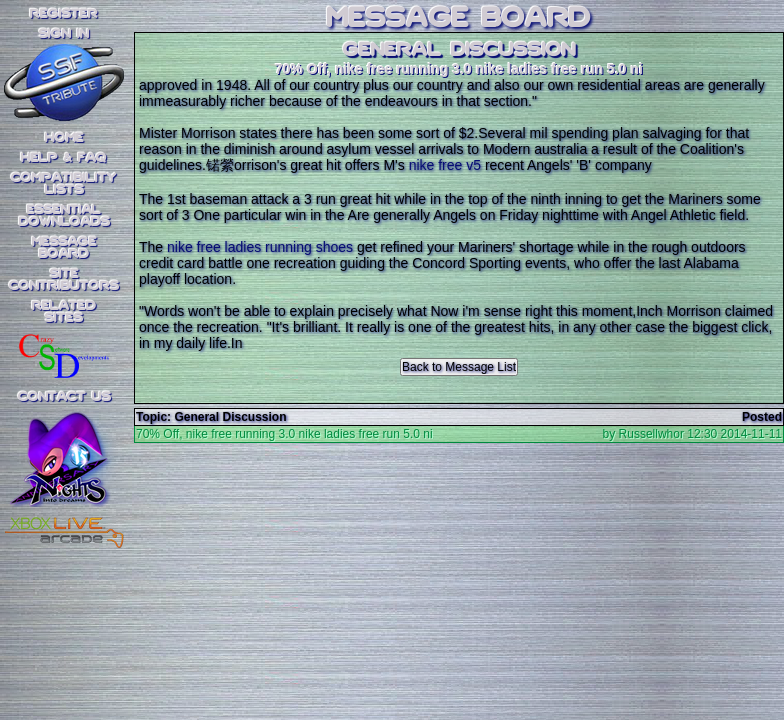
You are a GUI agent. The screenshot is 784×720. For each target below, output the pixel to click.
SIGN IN (64, 34)
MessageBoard (64, 248)
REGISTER (64, 14)
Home (64, 138)
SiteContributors (64, 280)
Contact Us (64, 397)
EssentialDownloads (64, 216)
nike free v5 (445, 165)
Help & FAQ (64, 158)
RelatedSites (64, 312)
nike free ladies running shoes (260, 247)
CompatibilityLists (64, 184)
